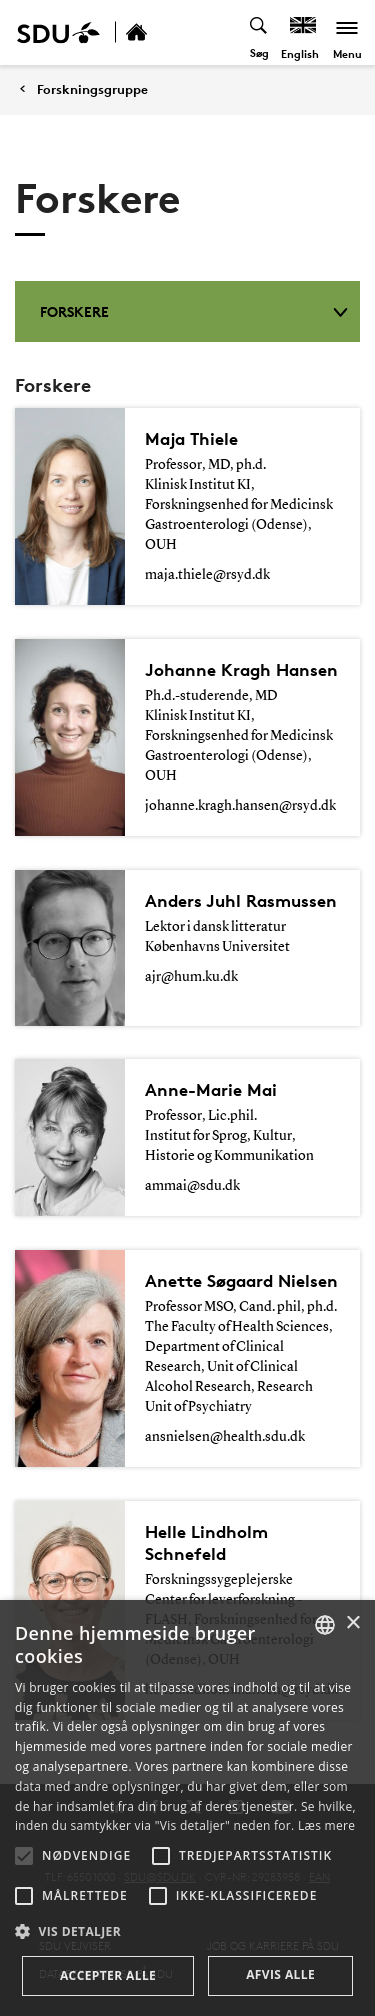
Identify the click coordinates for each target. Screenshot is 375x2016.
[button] (24, 1856)
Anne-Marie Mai (211, 1089)
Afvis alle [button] (280, 1974)
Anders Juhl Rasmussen (241, 900)
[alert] (187, 1808)
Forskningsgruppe (92, 89)
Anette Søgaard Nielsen (241, 1280)
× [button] (352, 1623)
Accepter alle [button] (108, 1975)
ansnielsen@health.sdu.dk (225, 1437)
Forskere (194, 311)
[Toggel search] (259, 32)
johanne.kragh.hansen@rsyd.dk (240, 806)
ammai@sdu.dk (192, 1186)
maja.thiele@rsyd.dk (207, 575)
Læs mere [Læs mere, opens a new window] (326, 1825)
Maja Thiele (191, 438)
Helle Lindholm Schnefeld (206, 1542)
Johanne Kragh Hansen (241, 669)
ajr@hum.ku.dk (191, 977)
